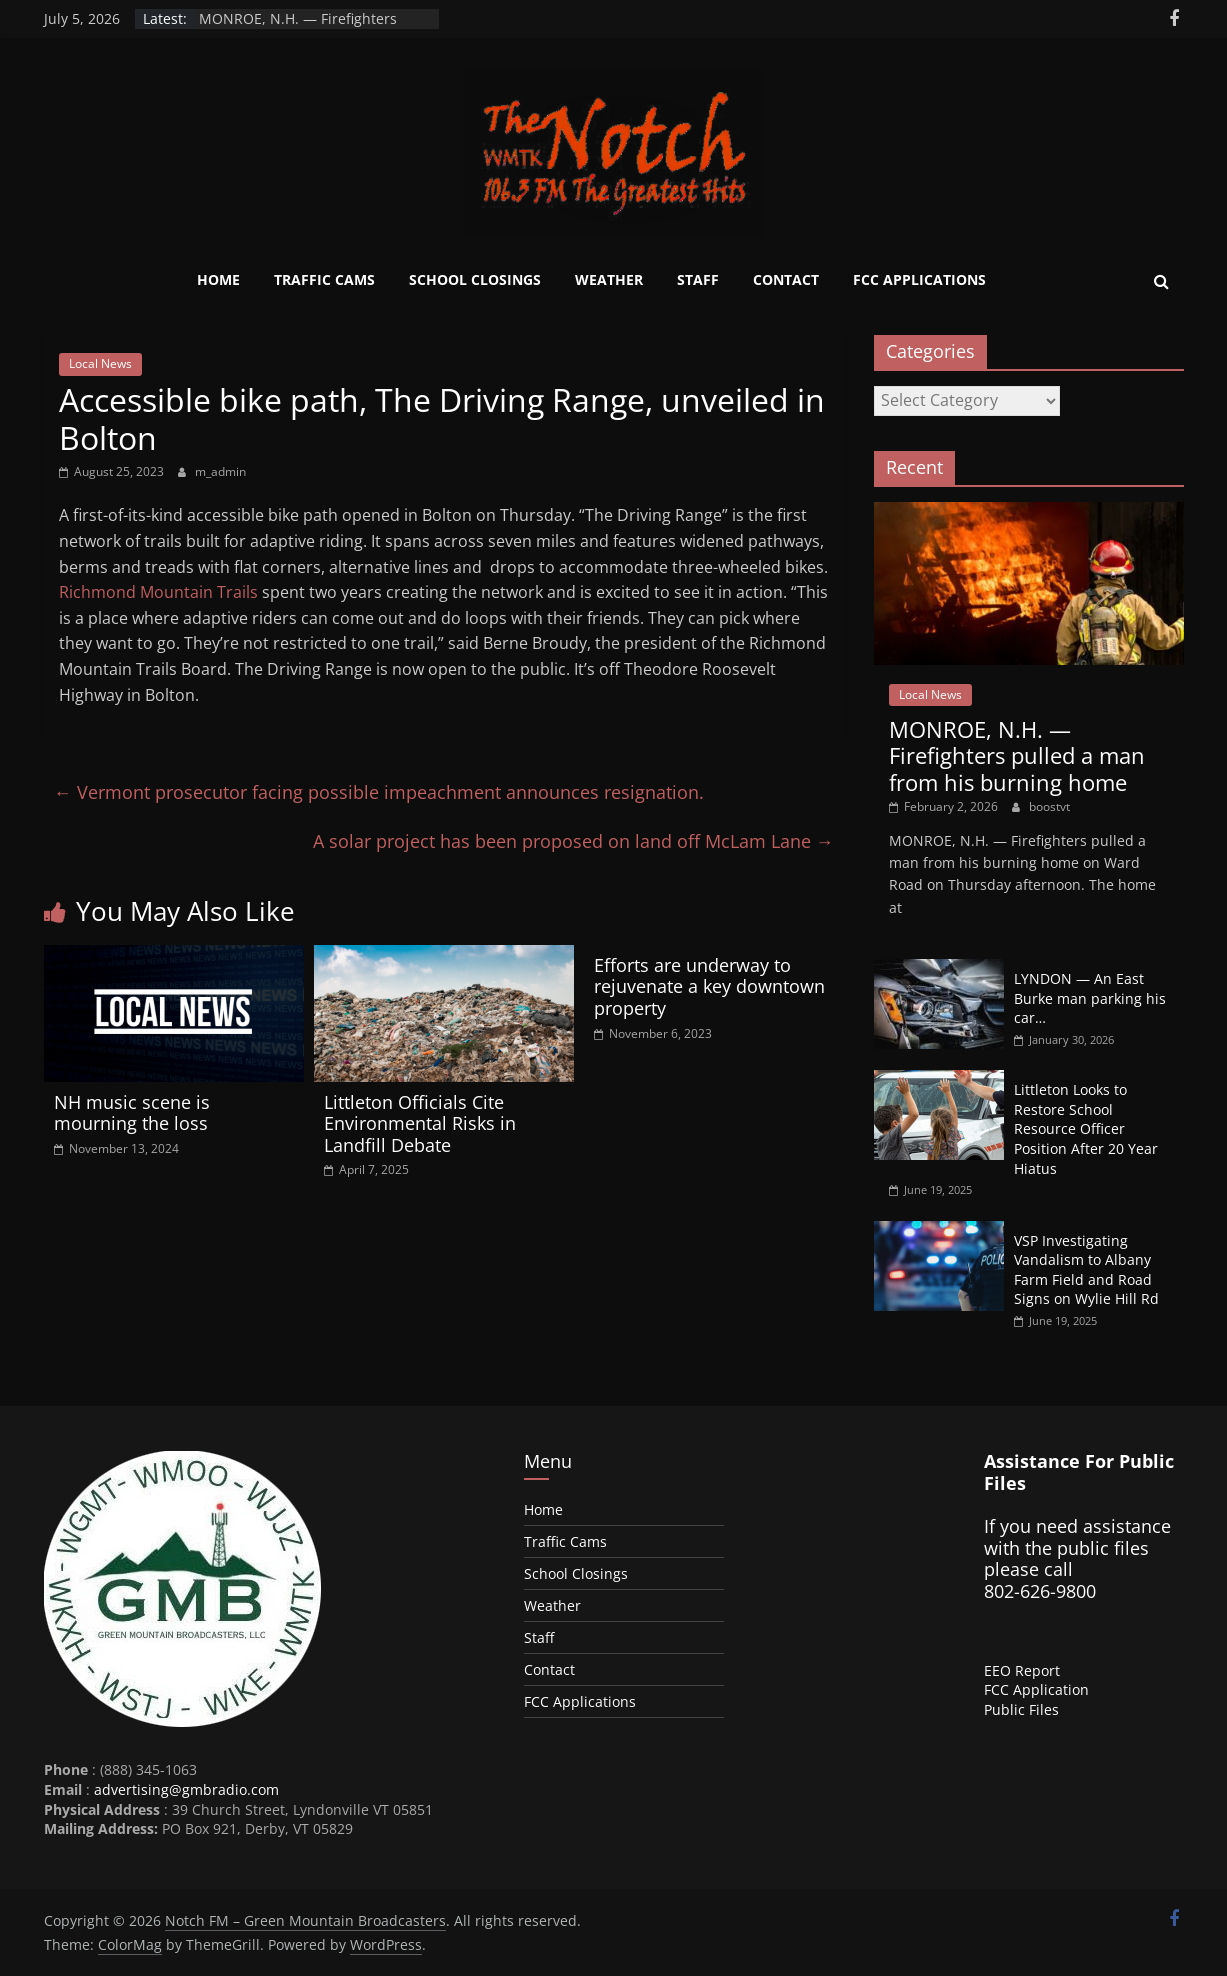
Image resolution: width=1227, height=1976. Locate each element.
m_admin (220, 471)
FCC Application (1036, 1689)
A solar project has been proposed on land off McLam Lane (573, 841)
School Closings (475, 279)
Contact (786, 279)
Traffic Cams (324, 279)
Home (218, 279)
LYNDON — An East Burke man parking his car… (1090, 998)
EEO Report (1022, 1670)
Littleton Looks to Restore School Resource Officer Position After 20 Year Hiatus (1086, 1128)
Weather (609, 279)
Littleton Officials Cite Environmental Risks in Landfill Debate (420, 1123)
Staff (698, 279)
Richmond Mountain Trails (158, 592)
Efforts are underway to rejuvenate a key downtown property (709, 986)
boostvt (1049, 806)
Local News (100, 363)
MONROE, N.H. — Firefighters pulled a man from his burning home (1017, 755)
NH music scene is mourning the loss (132, 1113)
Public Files (1021, 1709)
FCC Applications (919, 279)
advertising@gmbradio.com (186, 1789)
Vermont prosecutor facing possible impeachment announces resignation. (379, 792)
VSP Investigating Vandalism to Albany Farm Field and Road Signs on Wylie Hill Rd (1086, 1270)
